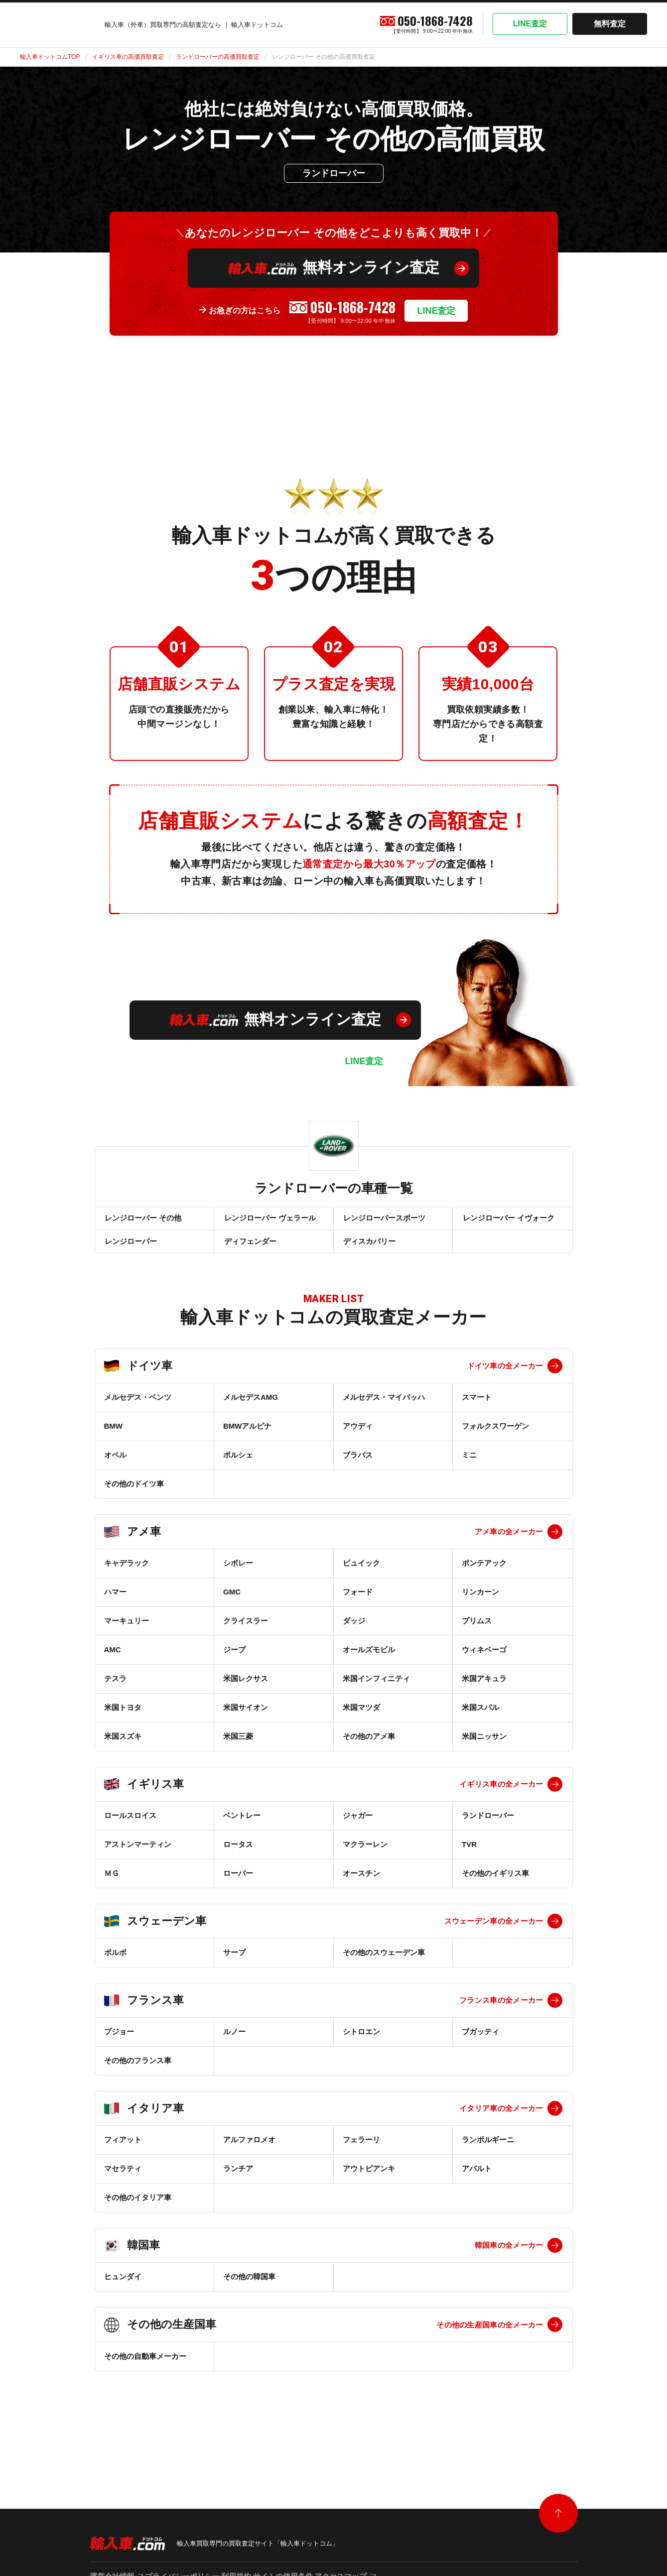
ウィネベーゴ (484, 1661)
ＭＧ (111, 1884)
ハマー (115, 1603)
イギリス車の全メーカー (501, 1795)
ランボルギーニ (488, 2151)
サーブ (234, 1964)
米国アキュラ (484, 1690)
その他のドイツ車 (134, 1495)
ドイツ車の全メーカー (505, 1377)
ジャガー (358, 1827)
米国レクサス (245, 1690)
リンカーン (480, 1603)
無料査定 (610, 23)
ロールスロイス (130, 1827)
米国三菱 (238, 1747)
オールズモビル (369, 1661)
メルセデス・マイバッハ (384, 1408)
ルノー (234, 2043)
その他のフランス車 (137, 2072)
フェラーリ (361, 2151)
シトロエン (361, 2043)
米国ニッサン (484, 1747)
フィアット (122, 2151)
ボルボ (115, 1964)
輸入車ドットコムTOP (50, 56)
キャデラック (126, 1574)
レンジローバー (130, 1249)
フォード (358, 1603)
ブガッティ (480, 2043)
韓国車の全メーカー (509, 2256)
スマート (477, 1408)
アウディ (358, 1437)
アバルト (477, 2180)
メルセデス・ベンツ (137, 1408)
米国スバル (480, 1719)
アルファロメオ (249, 2151)
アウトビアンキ (369, 2180)
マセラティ (122, 2180)
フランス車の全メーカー (501, 2011)
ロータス (238, 1855)
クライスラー (245, 1632)
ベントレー (242, 1827)
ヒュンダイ (122, 2288)
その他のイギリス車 (495, 1884)
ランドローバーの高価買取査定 (218, 56)
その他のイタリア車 (137, 2209)
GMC (232, 1603)
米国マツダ (361, 1719)
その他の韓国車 (249, 2288)
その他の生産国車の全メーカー (489, 2336)
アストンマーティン (137, 1855)
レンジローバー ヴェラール (269, 1221)
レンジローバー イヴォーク (507, 1221)
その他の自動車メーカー (145, 2367)
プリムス (477, 1632)
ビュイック (361, 1574)
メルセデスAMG (250, 1408)
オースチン (361, 1884)
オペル (115, 1466)
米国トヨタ (122, 1719)
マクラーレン (365, 1855)
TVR (469, 1855)
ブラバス (358, 1466)
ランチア (238, 2180)
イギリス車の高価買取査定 (128, 56)
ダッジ (354, 1632)
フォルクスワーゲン (495, 1437)
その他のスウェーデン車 (384, 1964)
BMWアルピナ (247, 1437)
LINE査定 (530, 23)
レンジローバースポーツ (384, 1221)
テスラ (115, 1690)
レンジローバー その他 (142, 1221)
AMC (112, 1661)
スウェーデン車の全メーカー (493, 1932)
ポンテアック (484, 1574)
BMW (113, 1437)
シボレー (238, 1574)
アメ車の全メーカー (509, 1543)
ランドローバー (488, 1827)
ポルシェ (238, 1466)
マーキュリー (126, 1632)
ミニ (469, 1466)
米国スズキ (122, 1747)
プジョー (119, 2043)
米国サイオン (245, 1719)
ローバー (238, 1884)
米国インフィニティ (376, 1690)
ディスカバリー (369, 1249)
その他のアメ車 (369, 1747)
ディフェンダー (249, 1249)
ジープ (234, 1661)
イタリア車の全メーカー (501, 2119)
